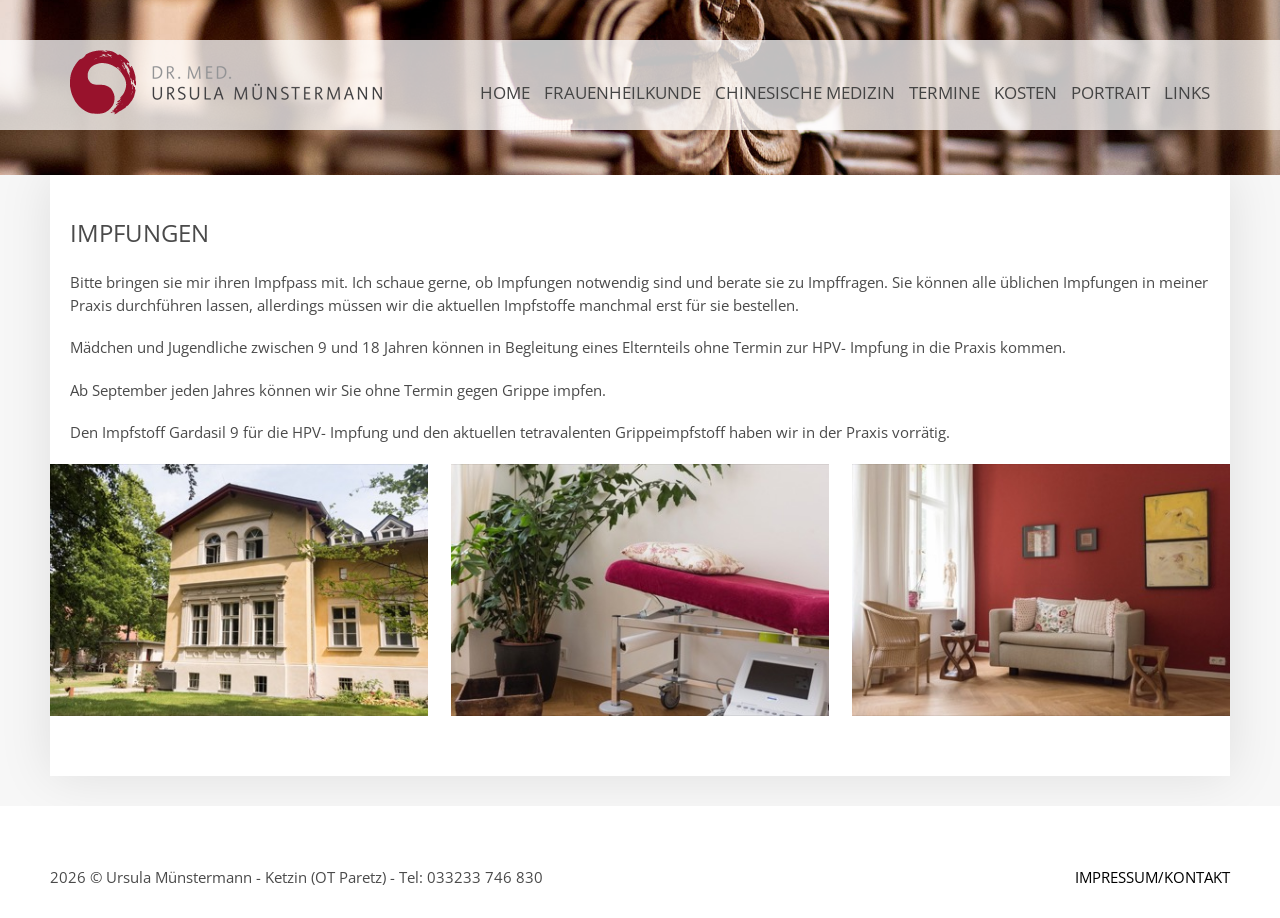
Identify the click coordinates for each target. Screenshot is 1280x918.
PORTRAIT (1110, 92)
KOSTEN (1025, 92)
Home (505, 92)
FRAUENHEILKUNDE (622, 92)
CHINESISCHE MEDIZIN (805, 92)
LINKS (1187, 92)
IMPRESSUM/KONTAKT (1152, 877)
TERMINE (944, 92)
